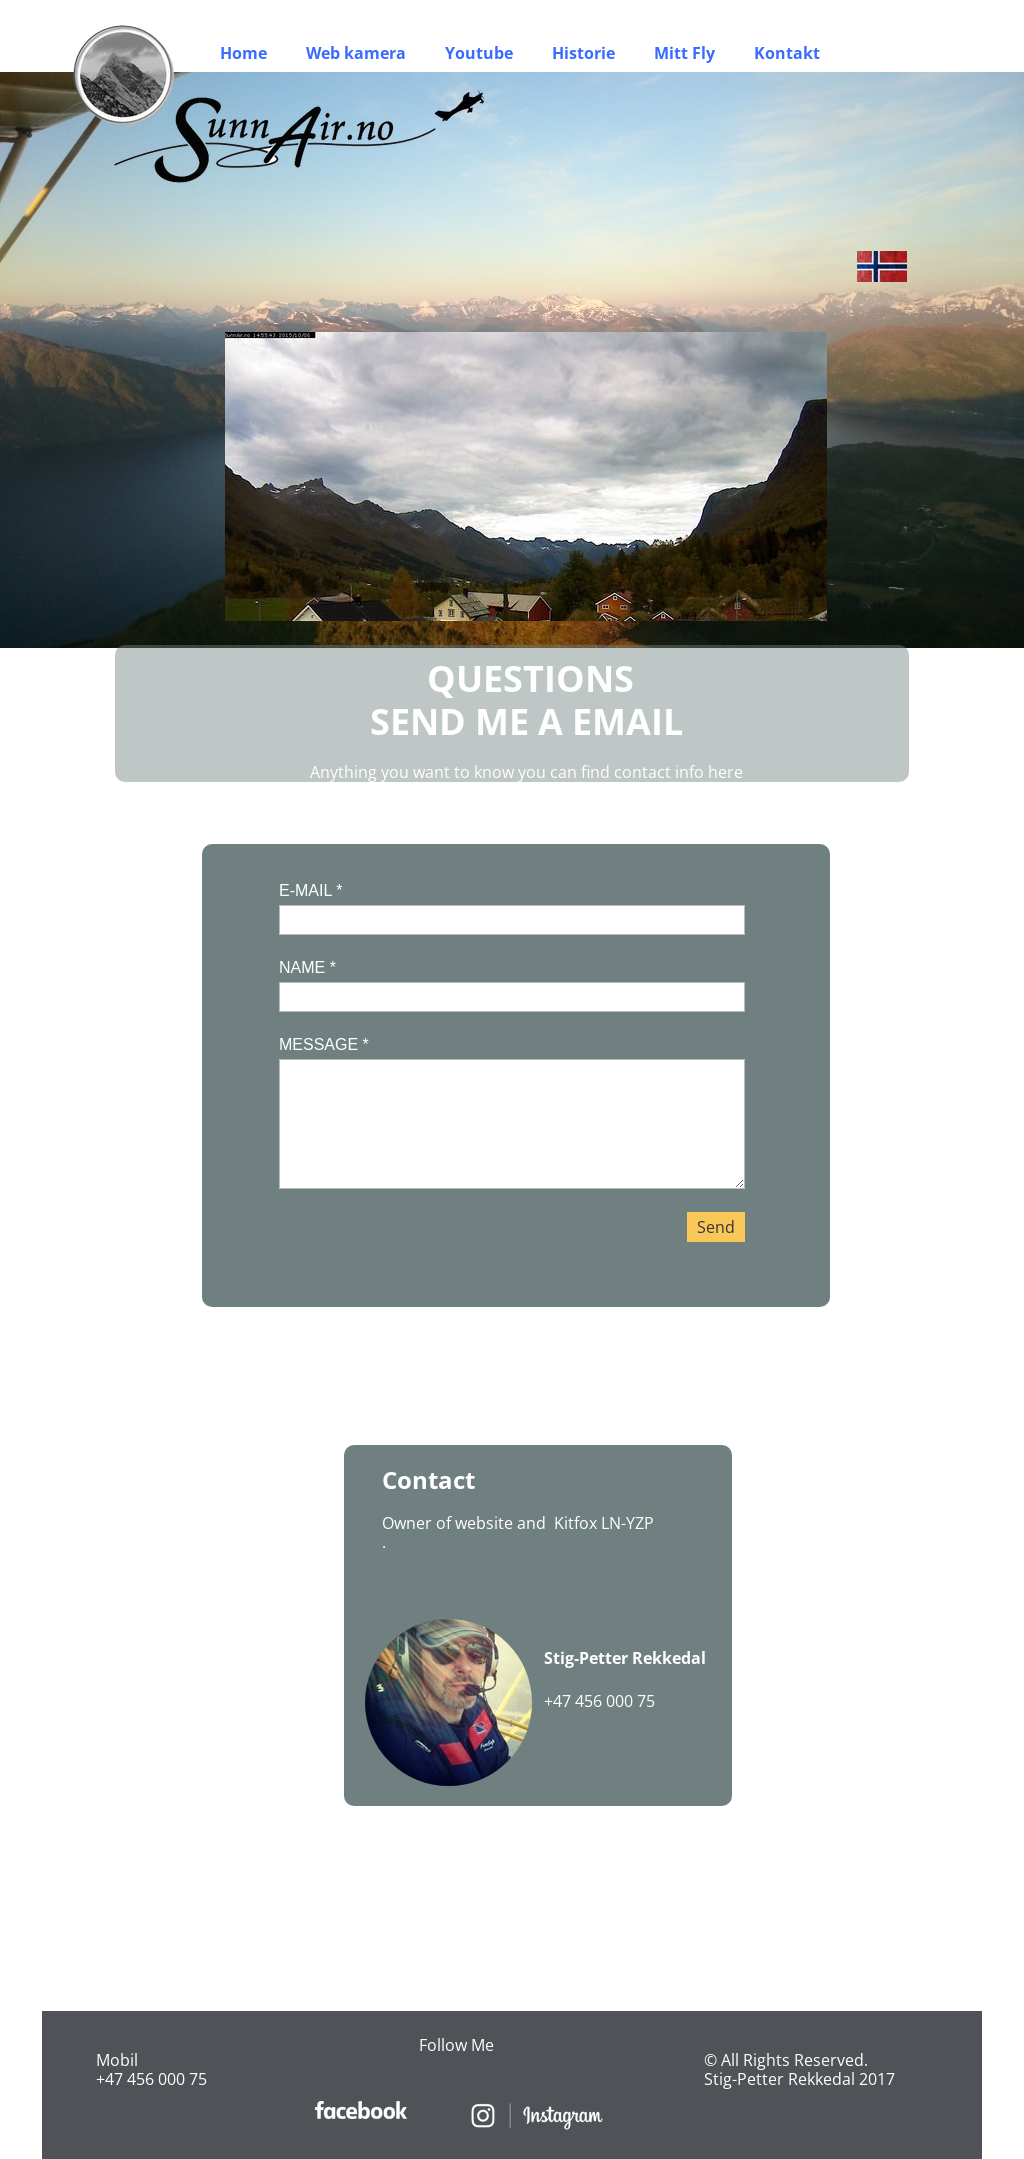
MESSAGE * (324, 1044)
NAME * (307, 967)
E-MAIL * (310, 890)
